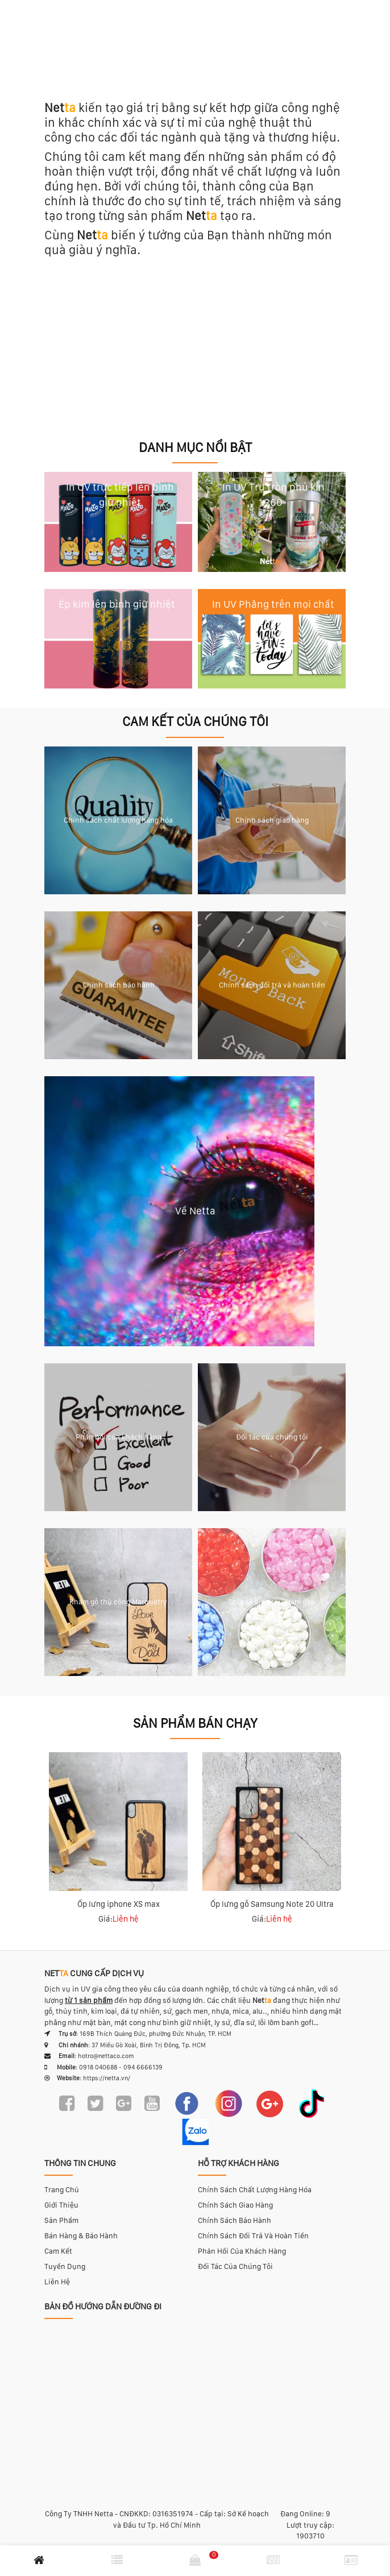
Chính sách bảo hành (234, 2220)
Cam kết (58, 2251)
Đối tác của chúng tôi (235, 2266)
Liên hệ (57, 2282)
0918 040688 (98, 2067)
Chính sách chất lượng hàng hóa (255, 2189)
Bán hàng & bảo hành (81, 2235)
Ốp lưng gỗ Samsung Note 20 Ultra (272, 1904)
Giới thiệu (61, 2205)
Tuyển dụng (64, 2266)
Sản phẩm (61, 2220)
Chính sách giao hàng (235, 2205)
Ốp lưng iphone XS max (118, 1904)
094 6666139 (143, 2067)
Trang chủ (61, 2189)
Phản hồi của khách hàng (242, 2251)
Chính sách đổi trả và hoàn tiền (253, 2235)
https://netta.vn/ (106, 2078)
